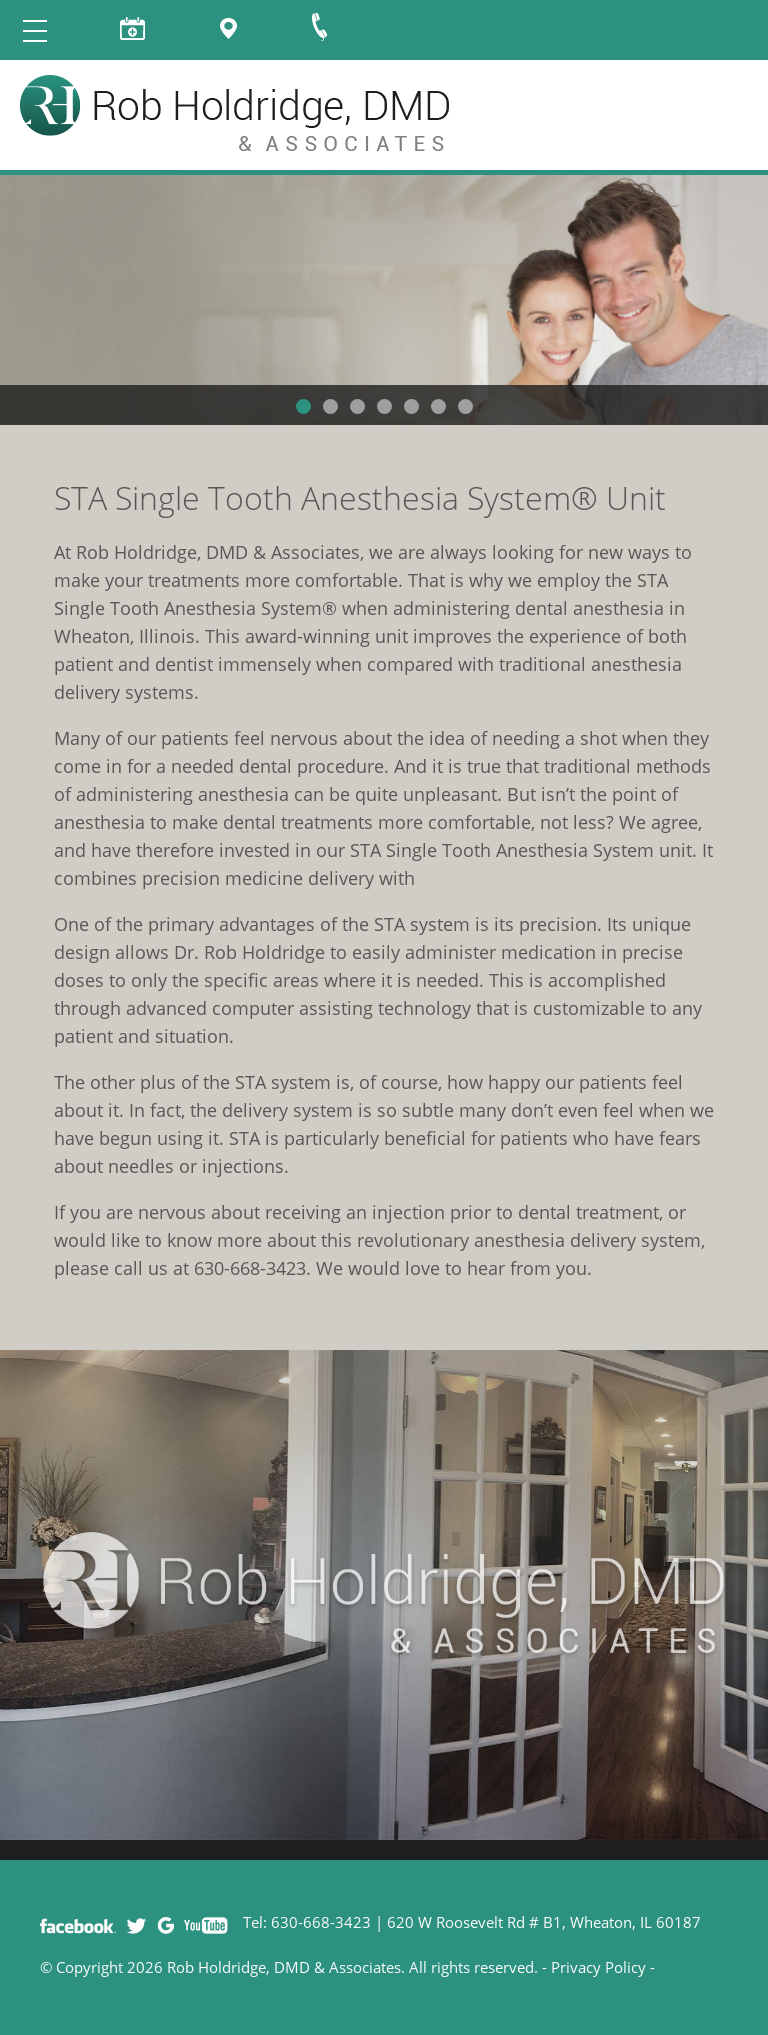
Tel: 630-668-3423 (307, 1922)
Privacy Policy (598, 1967)
